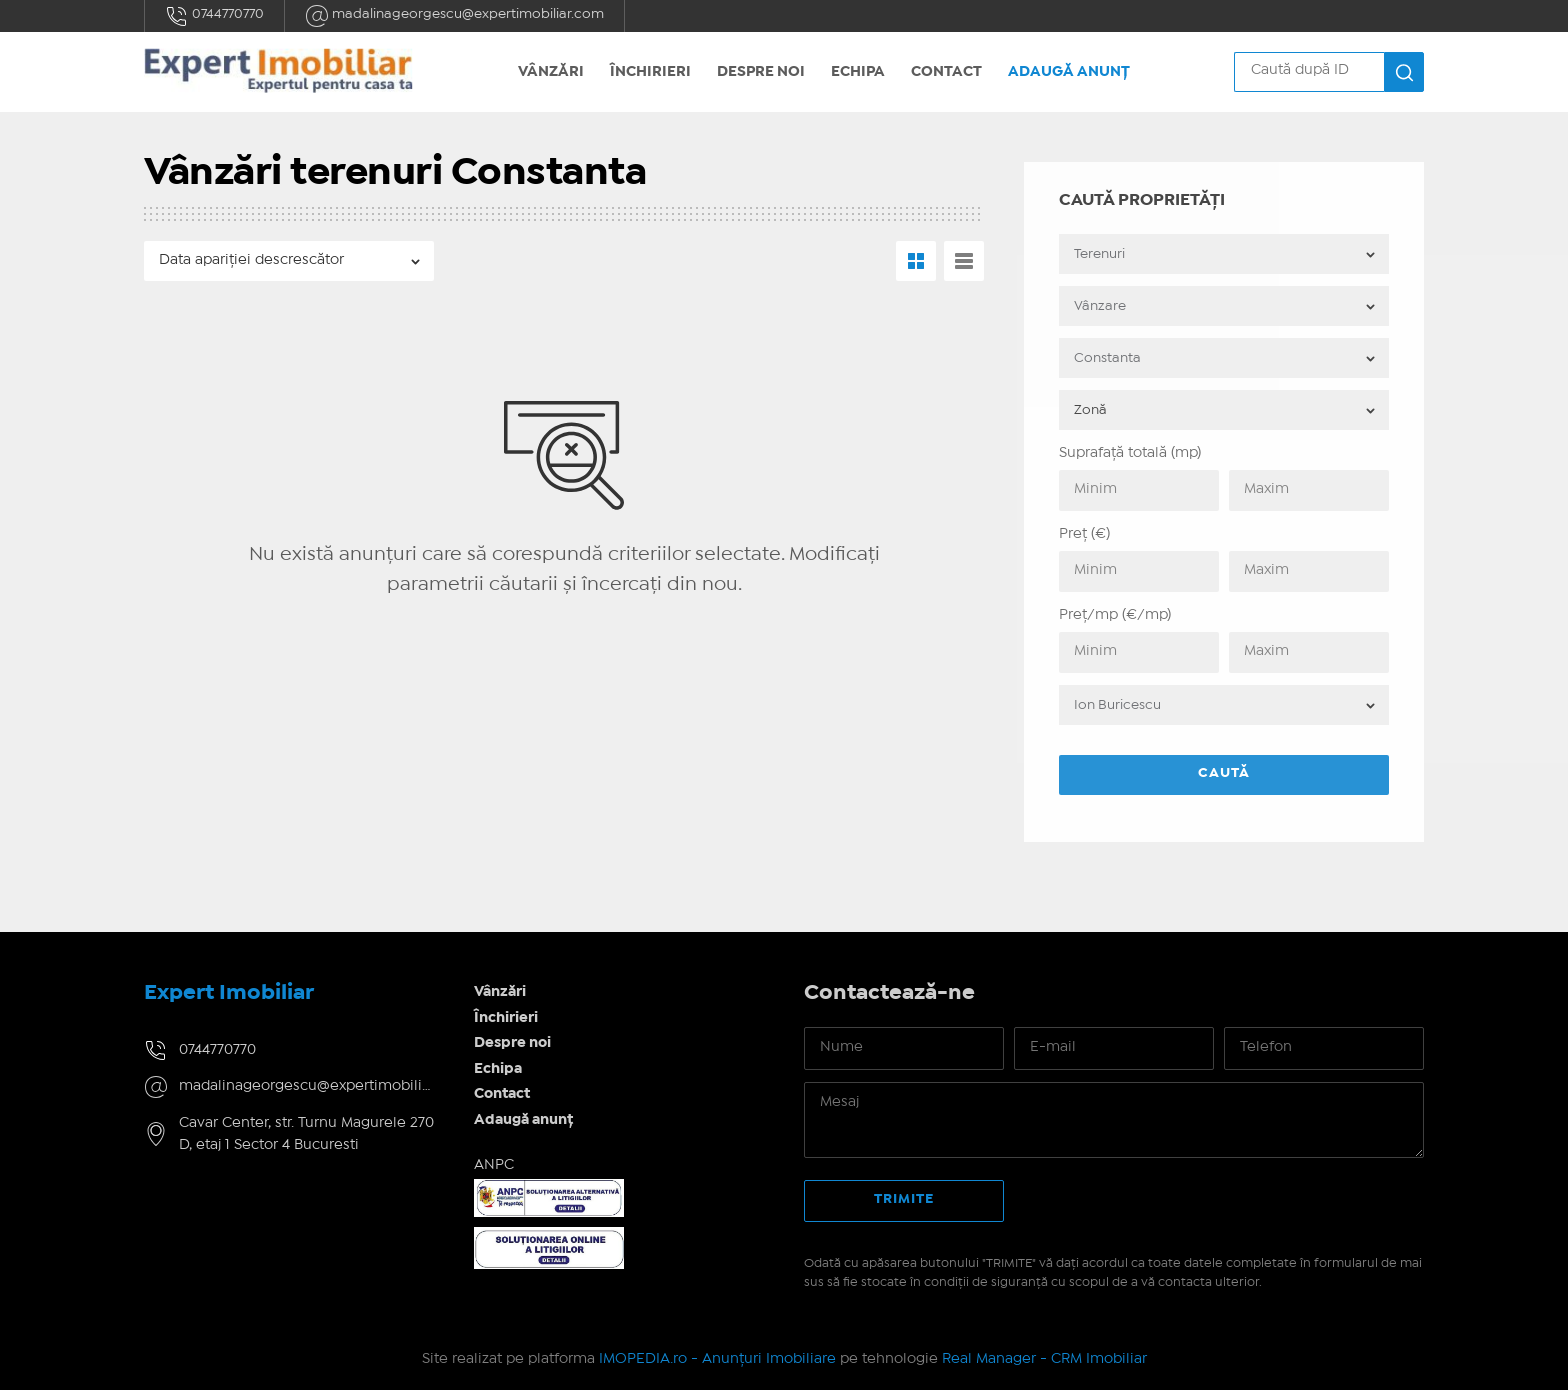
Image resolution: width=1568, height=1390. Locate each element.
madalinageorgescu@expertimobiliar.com (454, 16)
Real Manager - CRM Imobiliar (1044, 1359)
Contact (946, 72)
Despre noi (761, 72)
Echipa (858, 72)
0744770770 (214, 16)
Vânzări (551, 72)
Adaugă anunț (1069, 72)
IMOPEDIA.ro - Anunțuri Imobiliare (717, 1359)
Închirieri (650, 72)
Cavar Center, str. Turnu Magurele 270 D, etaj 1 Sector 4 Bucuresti (306, 1134)
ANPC (494, 1165)
